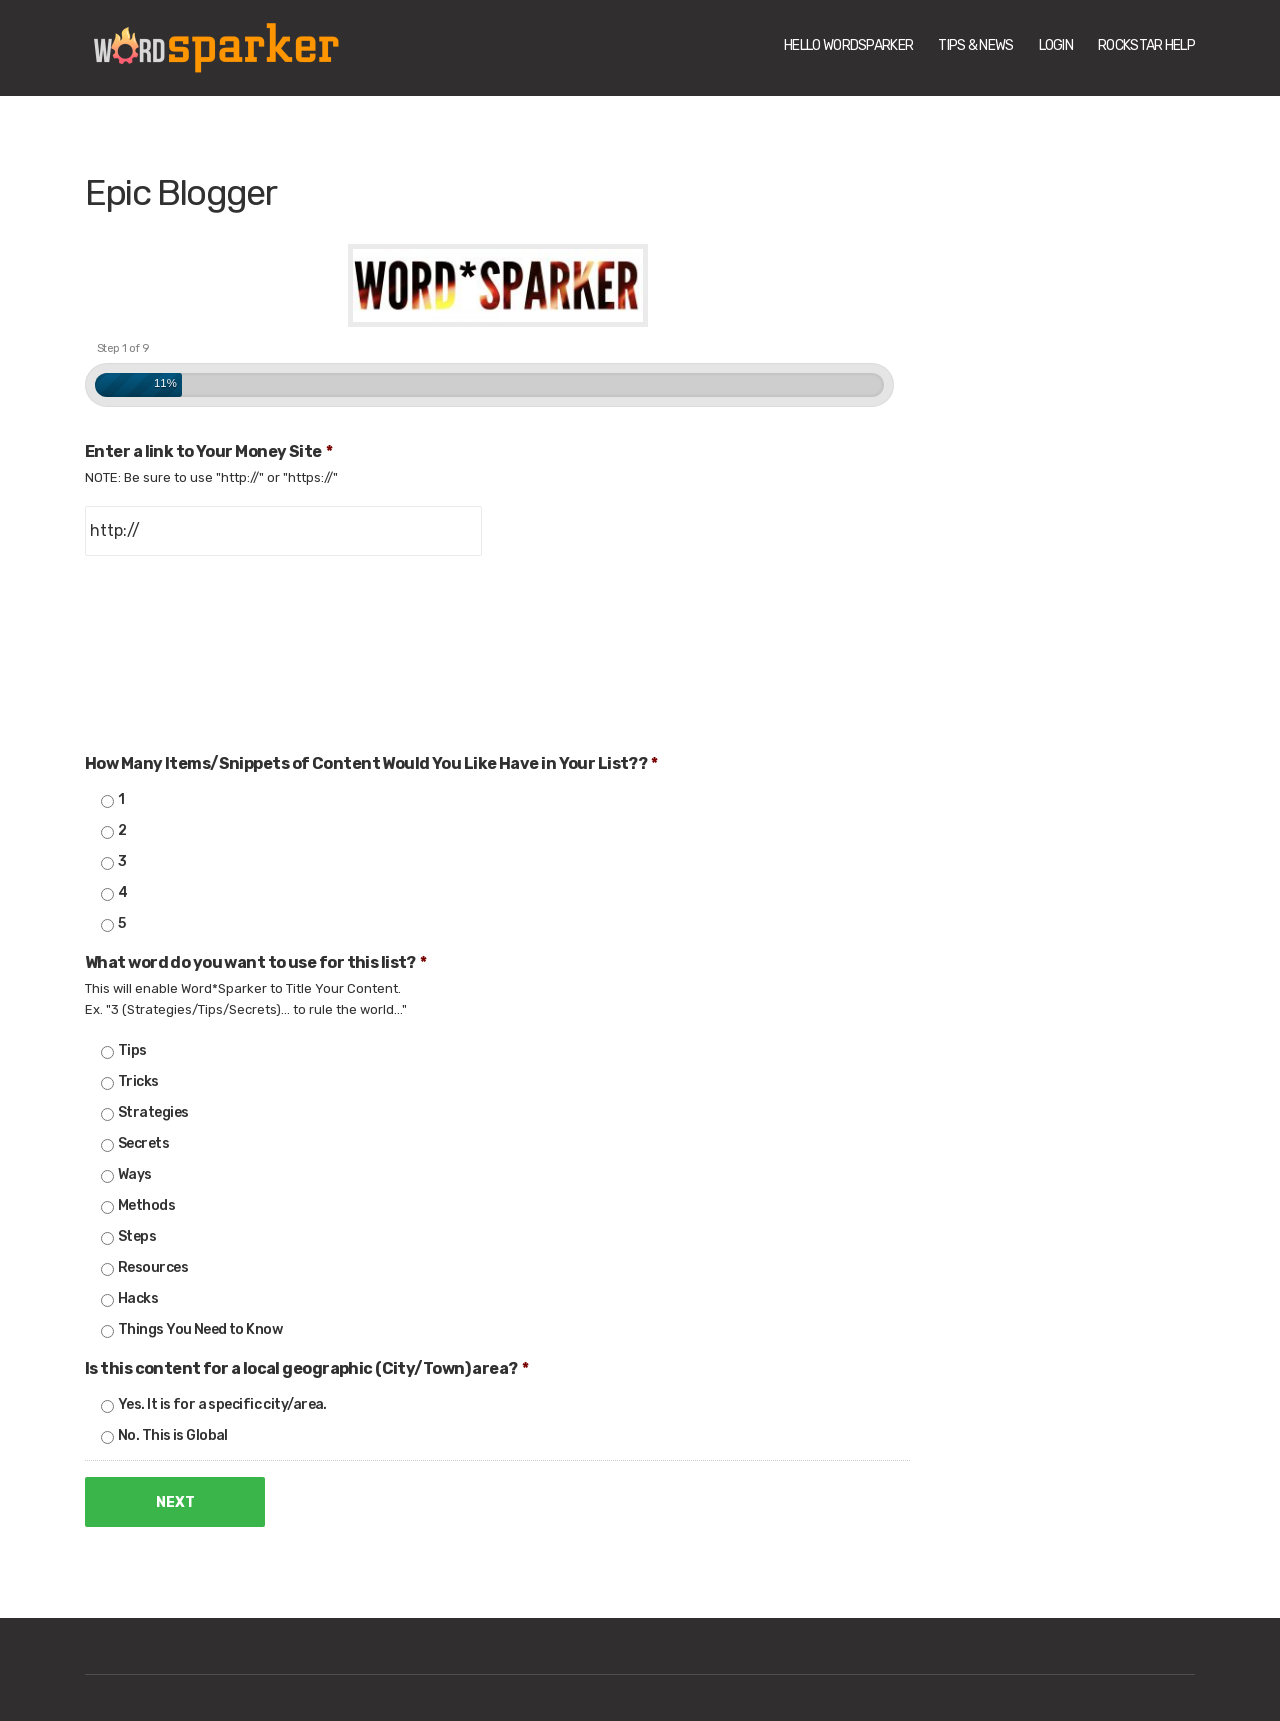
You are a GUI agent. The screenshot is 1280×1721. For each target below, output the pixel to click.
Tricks (138, 1081)
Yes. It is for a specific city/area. (222, 1404)
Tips (132, 1050)
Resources (153, 1267)
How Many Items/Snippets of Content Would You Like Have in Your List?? (371, 763)
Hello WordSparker (848, 45)
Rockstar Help (1146, 45)
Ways (135, 1174)
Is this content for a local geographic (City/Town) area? (306, 1368)
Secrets (143, 1143)
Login (1056, 45)
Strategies (153, 1112)
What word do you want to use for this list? (255, 962)
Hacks (138, 1298)
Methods (146, 1205)
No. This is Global (173, 1435)
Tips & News (975, 45)
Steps (137, 1236)
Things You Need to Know (200, 1329)
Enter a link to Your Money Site (208, 451)
